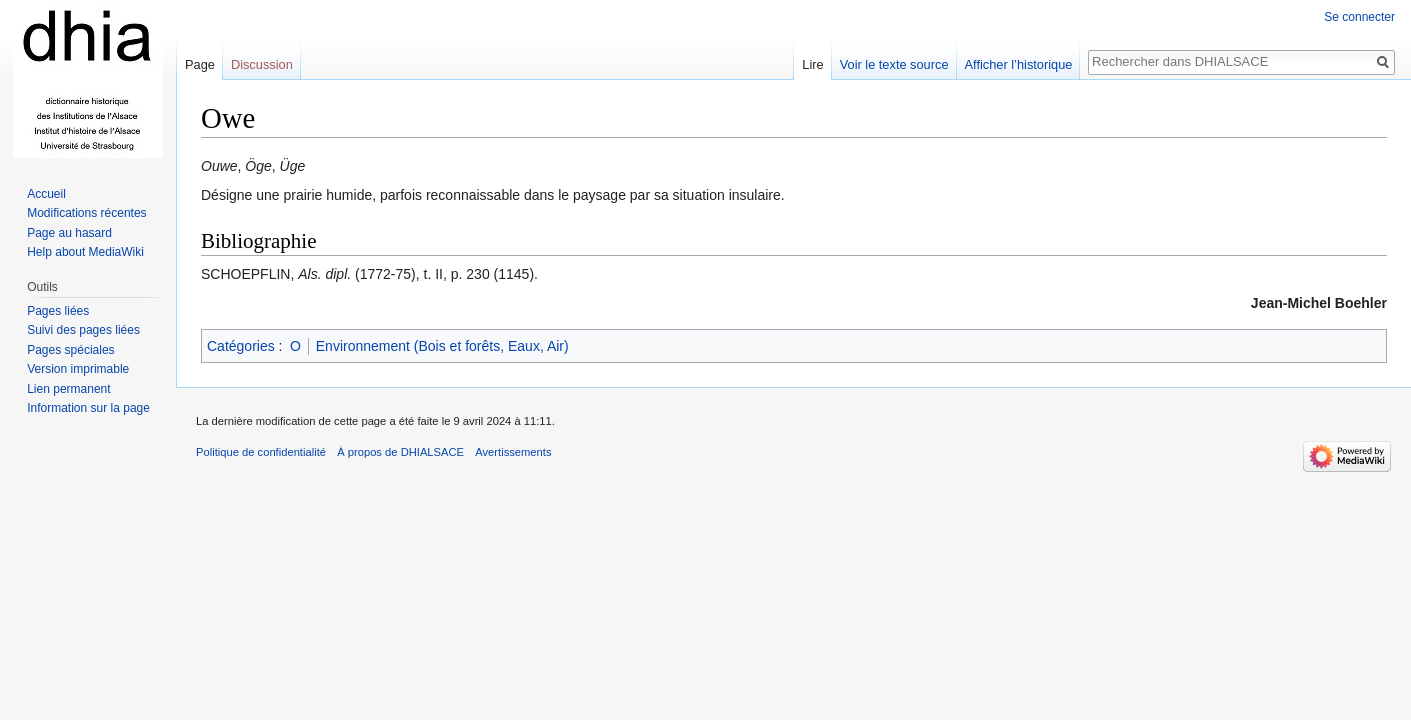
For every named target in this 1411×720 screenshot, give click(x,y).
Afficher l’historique (1019, 64)
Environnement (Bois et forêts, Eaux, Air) (442, 346)
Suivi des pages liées (83, 330)
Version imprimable (78, 369)
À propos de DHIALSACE (400, 452)
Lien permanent (68, 389)
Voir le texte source (894, 64)
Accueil (46, 194)
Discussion (262, 64)
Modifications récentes (86, 213)
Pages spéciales (70, 350)
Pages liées (58, 311)
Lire (812, 64)
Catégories (241, 346)
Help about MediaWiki (85, 252)
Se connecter (1359, 17)
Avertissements (513, 452)
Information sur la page (88, 408)
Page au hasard (69, 233)
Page (200, 64)
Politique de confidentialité (261, 452)
